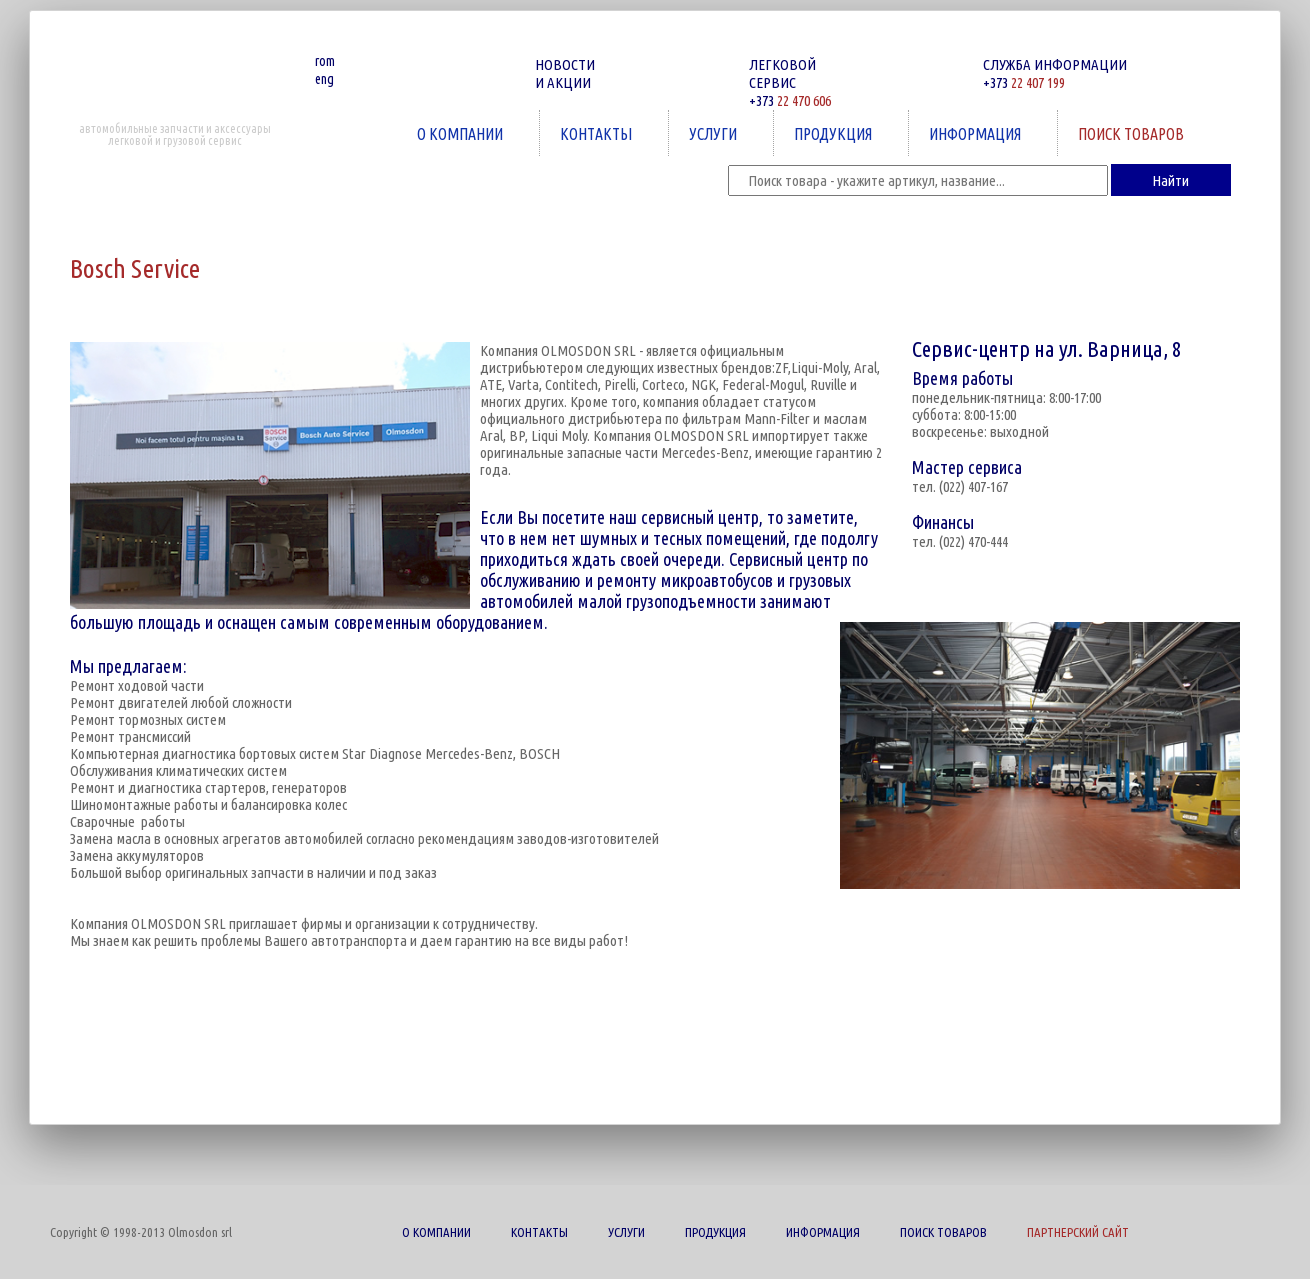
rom (325, 61)
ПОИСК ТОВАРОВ (1133, 133)
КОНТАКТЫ (598, 133)
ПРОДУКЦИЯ (835, 133)
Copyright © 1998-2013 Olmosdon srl (141, 1232)
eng (324, 79)
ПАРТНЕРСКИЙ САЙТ (1078, 1232)
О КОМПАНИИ (462, 133)
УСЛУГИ (715, 133)
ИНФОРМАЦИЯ (977, 133)
